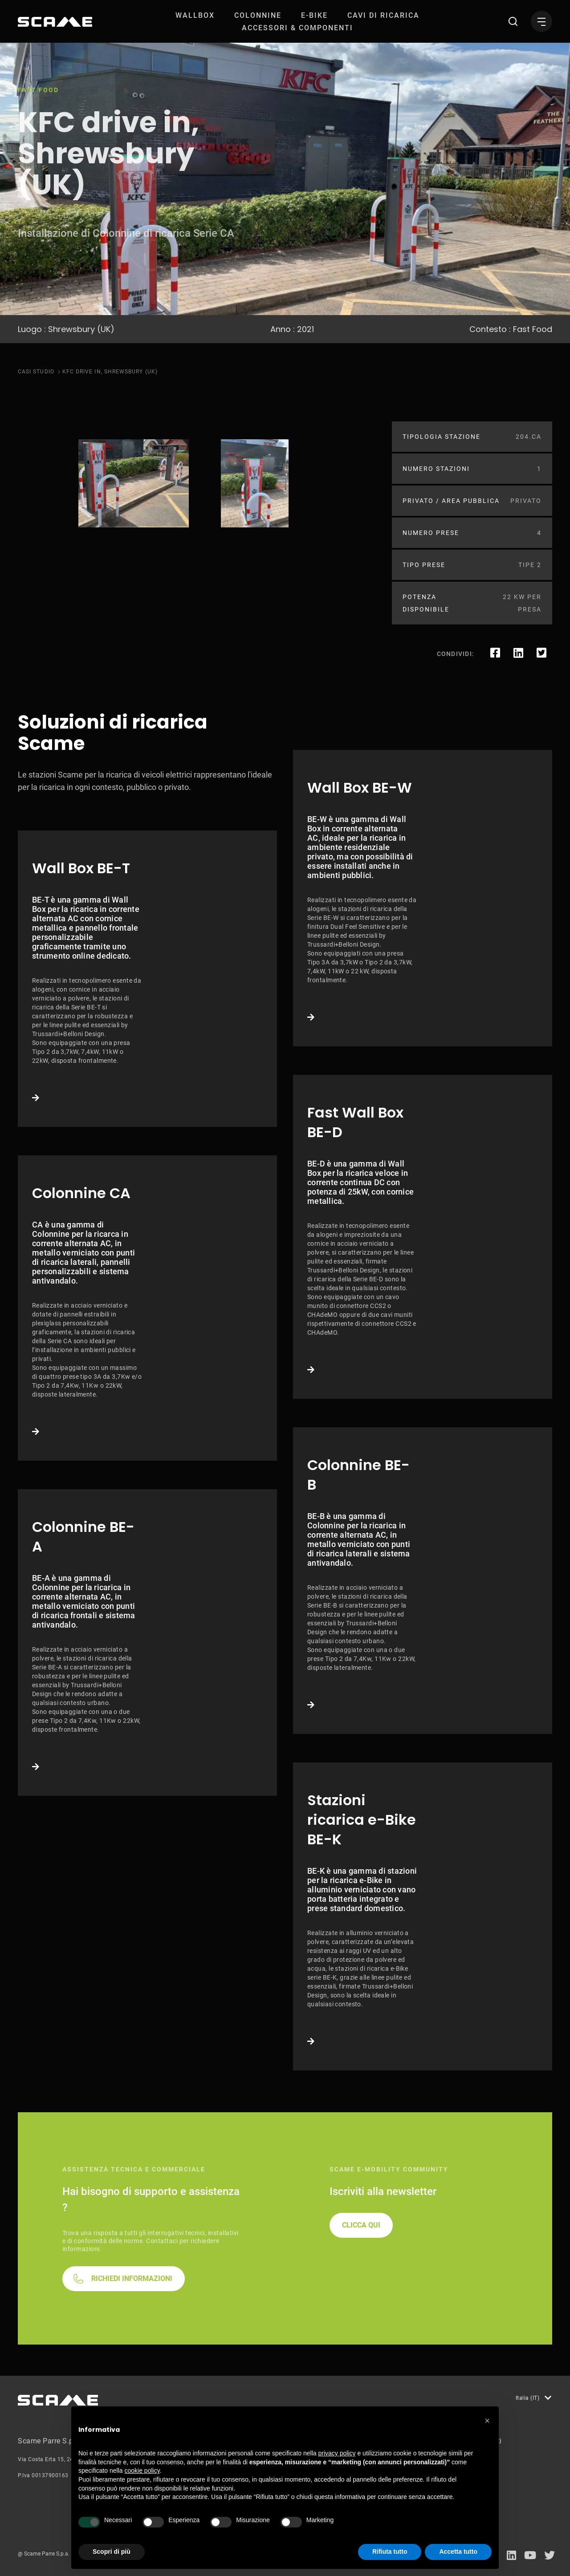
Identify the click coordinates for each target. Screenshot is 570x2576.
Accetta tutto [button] (458, 2551)
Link (147, 978)
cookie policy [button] (142, 2470)
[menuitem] (195, 15)
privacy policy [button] (337, 2453)
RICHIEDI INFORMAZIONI (131, 2278)
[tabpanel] (133, 483)
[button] (487, 2421)
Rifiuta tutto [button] (389, 2551)
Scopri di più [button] (111, 2551)
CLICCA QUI (361, 2225)
